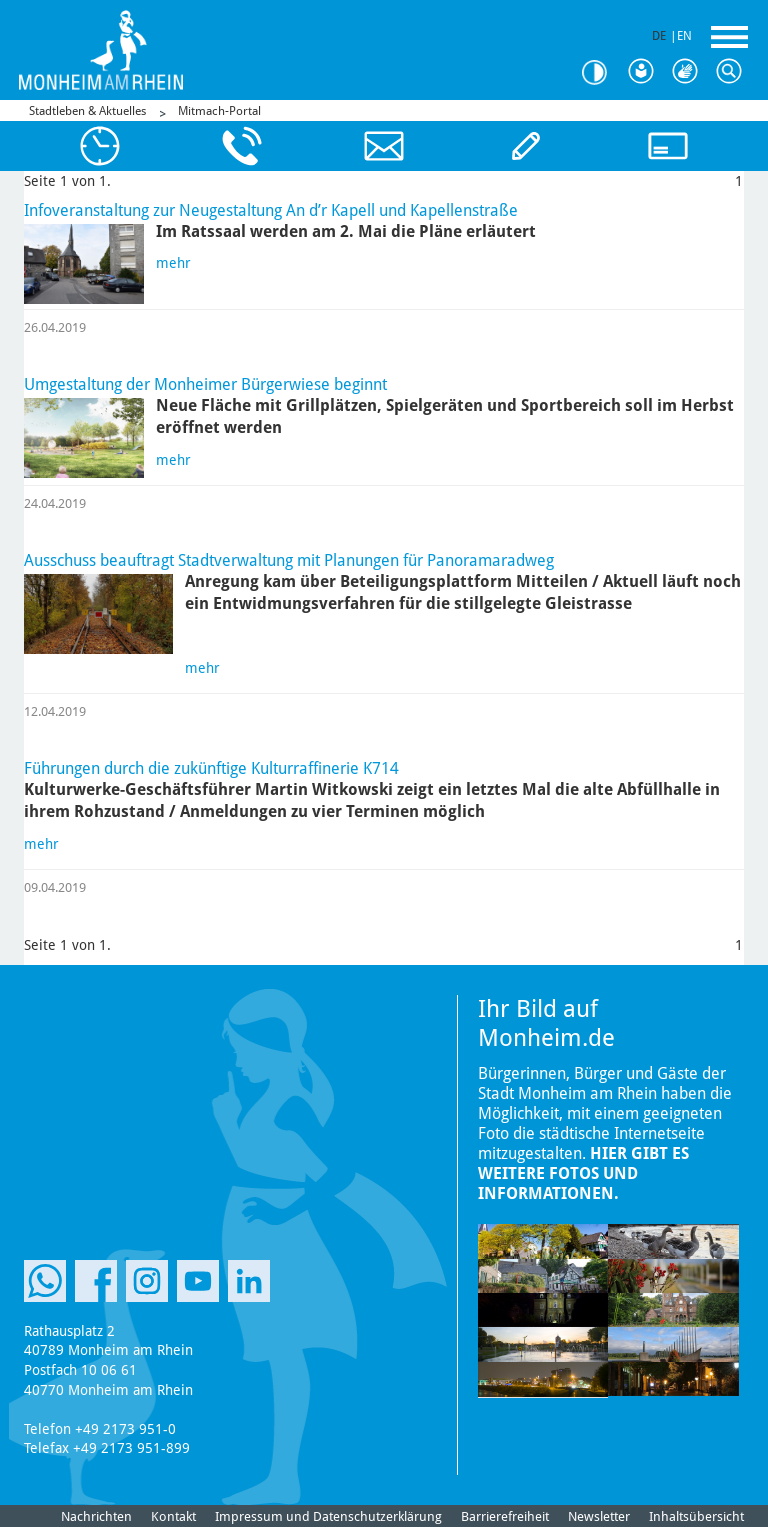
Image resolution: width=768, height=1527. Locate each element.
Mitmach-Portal (219, 111)
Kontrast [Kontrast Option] (602, 72)
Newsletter (599, 1516)
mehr (173, 263)
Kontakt (173, 1516)
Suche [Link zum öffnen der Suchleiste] (734, 72)
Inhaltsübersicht (696, 1516)
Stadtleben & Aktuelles (87, 111)
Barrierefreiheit (505, 1516)
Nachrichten (96, 1516)
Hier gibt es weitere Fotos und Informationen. (583, 1173)
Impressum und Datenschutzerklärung (328, 1516)
